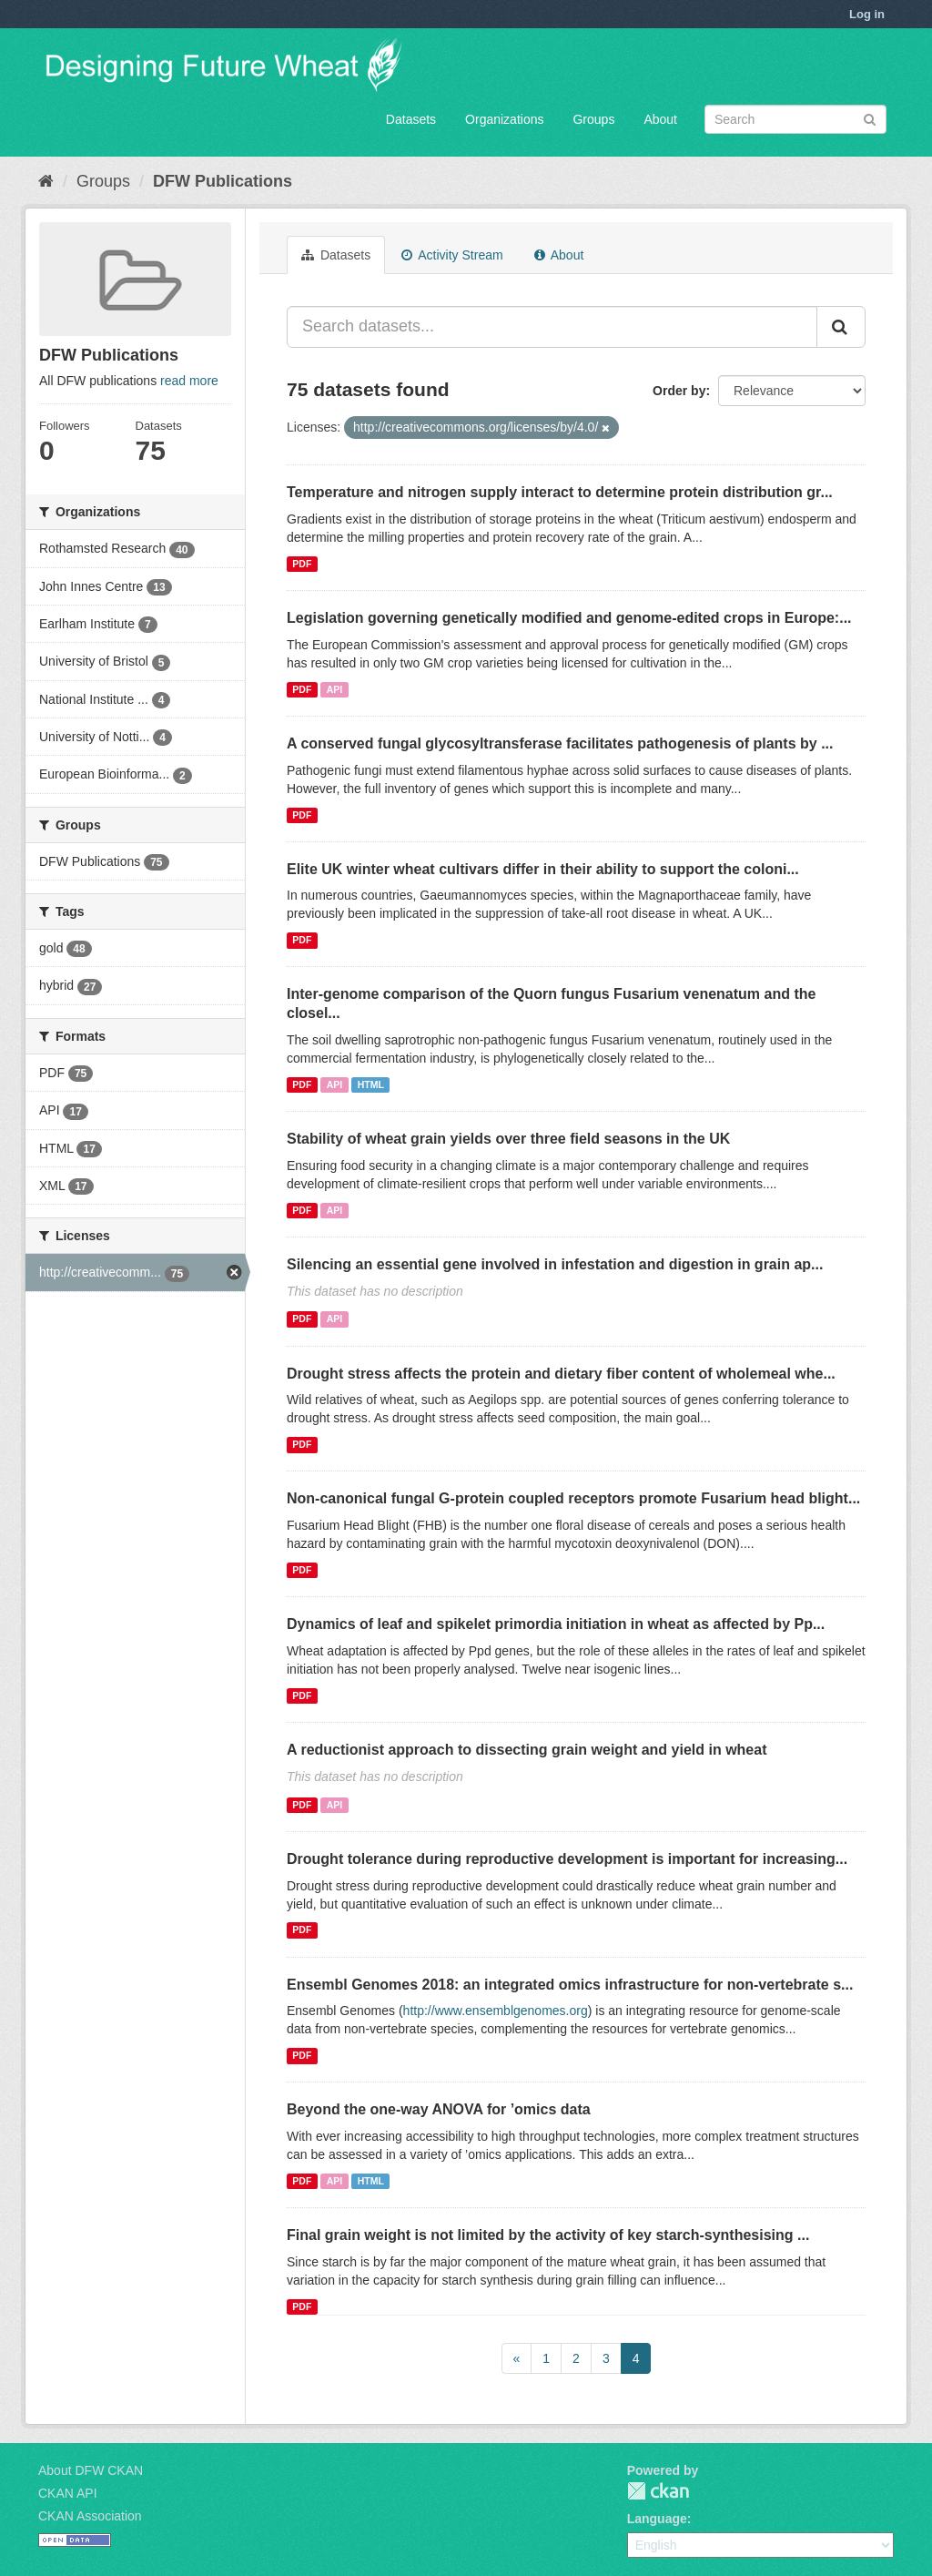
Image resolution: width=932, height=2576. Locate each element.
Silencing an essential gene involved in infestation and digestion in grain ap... (555, 1264)
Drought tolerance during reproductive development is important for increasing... (567, 1859)
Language (657, 2518)
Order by (679, 390)
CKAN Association (90, 2516)
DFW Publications (222, 181)
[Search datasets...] (552, 327)
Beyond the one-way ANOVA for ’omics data (439, 2109)
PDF (301, 563)
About (660, 119)
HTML (371, 1084)
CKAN (658, 2490)
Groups (593, 119)
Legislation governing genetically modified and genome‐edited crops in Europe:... (569, 618)
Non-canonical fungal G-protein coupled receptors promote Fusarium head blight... (573, 1498)
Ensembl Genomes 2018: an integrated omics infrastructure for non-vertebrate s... (570, 1984)
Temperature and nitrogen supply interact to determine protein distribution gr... (560, 492)
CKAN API (67, 2493)
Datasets (411, 119)
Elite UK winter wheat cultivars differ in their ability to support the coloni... (543, 869)
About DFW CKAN (90, 2470)
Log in (867, 14)
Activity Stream (451, 255)
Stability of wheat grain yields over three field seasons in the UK (508, 1138)
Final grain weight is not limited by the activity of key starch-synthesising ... (548, 2235)
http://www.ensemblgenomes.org (495, 2010)
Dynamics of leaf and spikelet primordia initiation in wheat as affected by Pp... (556, 1624)
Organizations (504, 119)
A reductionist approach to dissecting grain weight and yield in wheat (526, 1749)
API (335, 689)
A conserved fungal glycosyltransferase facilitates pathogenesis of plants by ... (560, 743)
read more (189, 380)
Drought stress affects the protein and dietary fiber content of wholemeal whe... (561, 1373)
